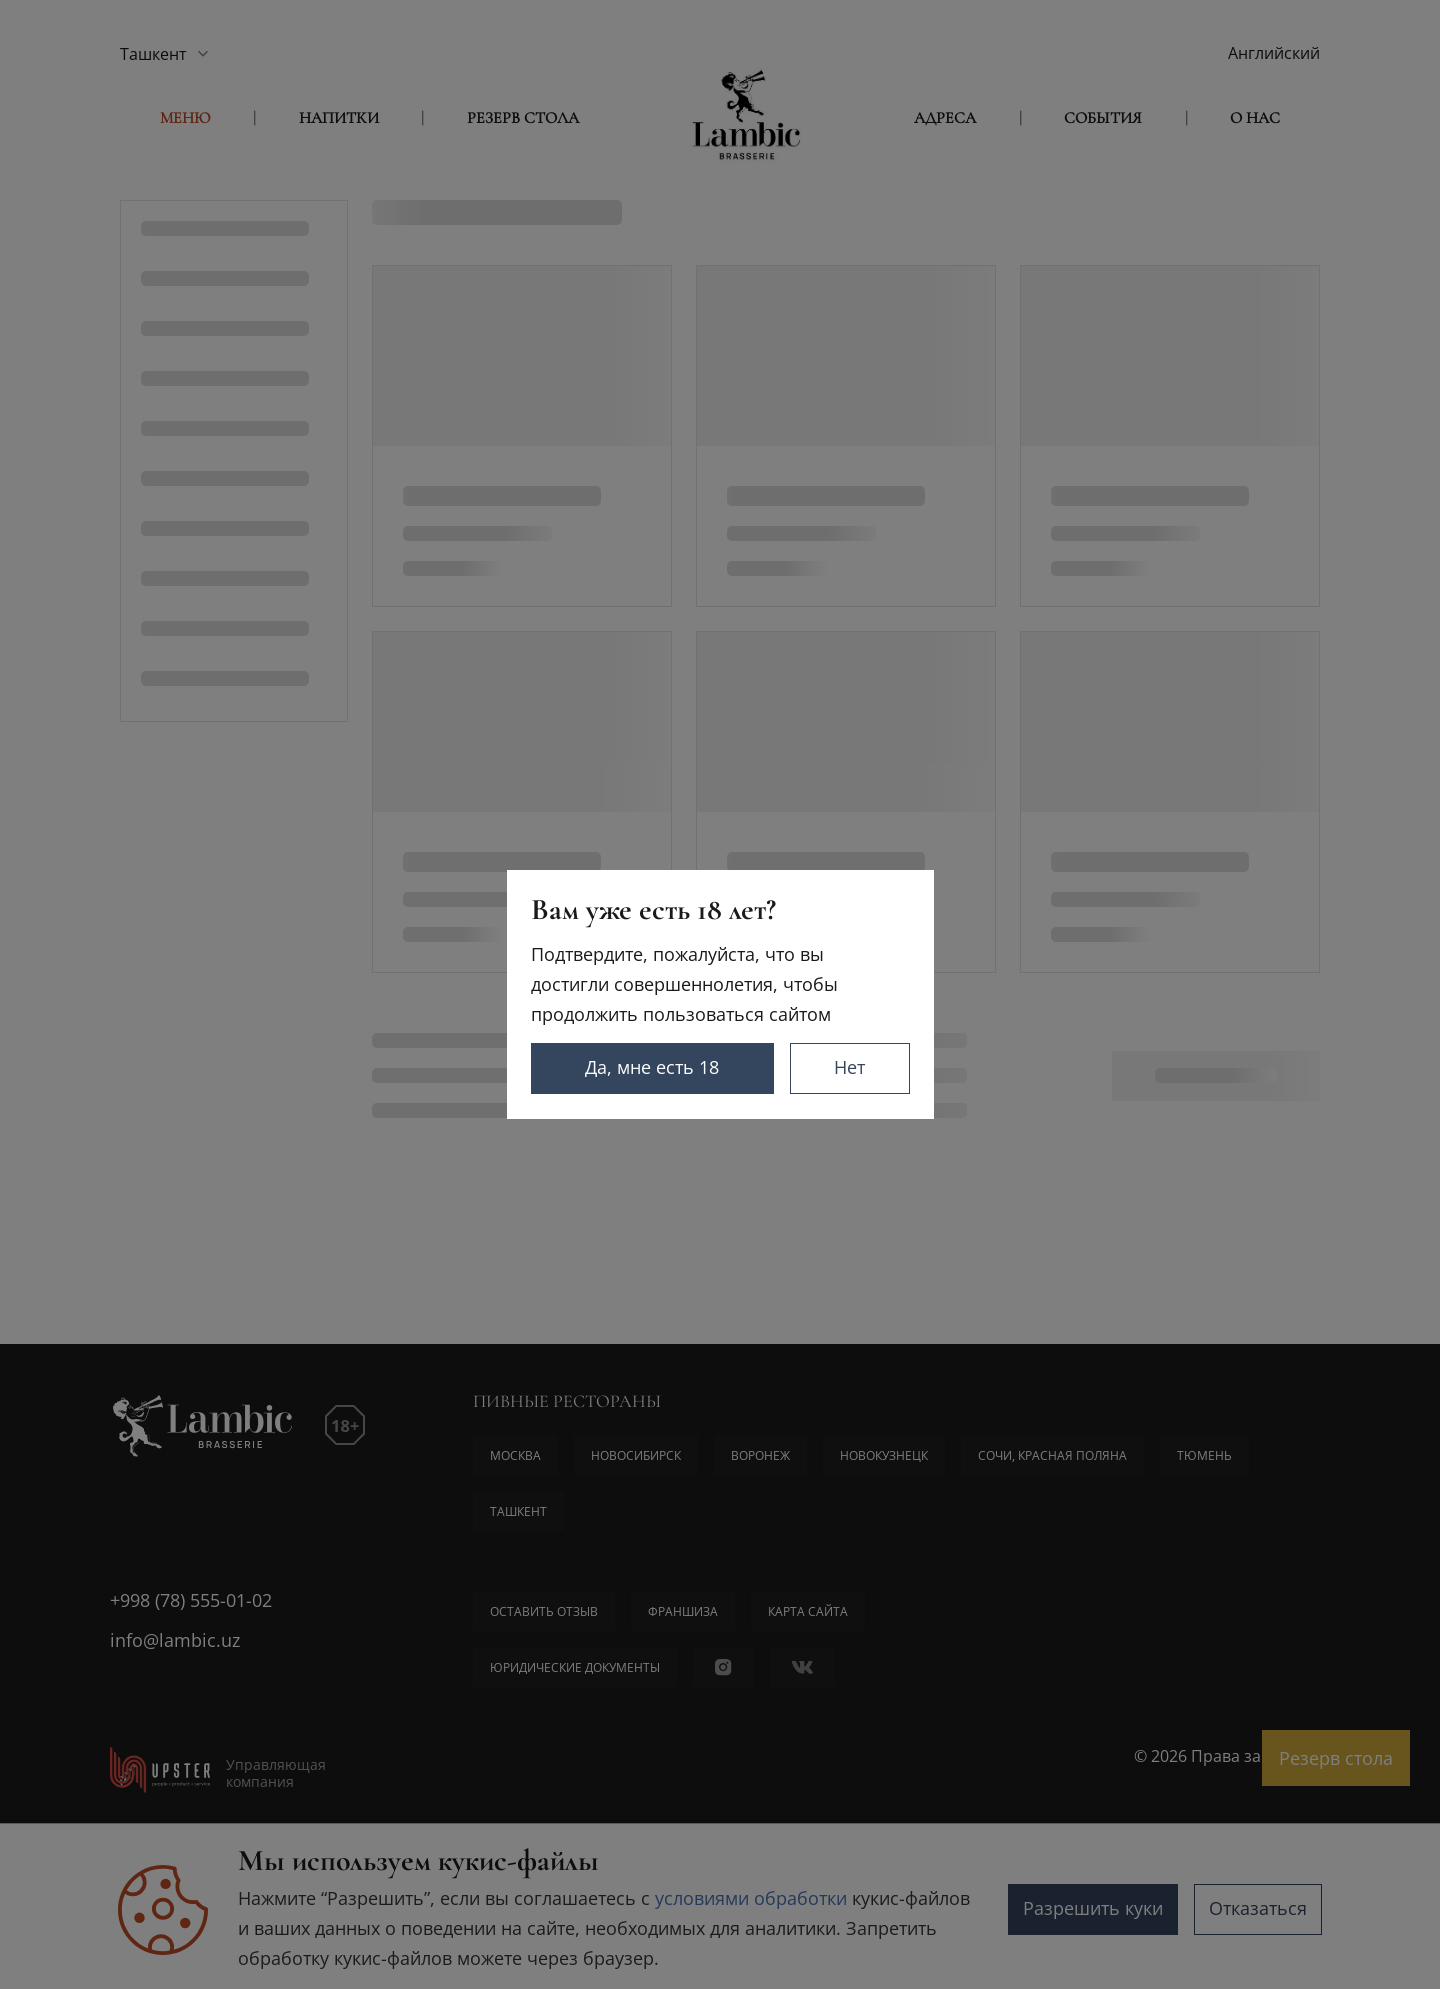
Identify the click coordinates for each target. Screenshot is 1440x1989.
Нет (849, 1067)
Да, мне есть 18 (652, 1067)
